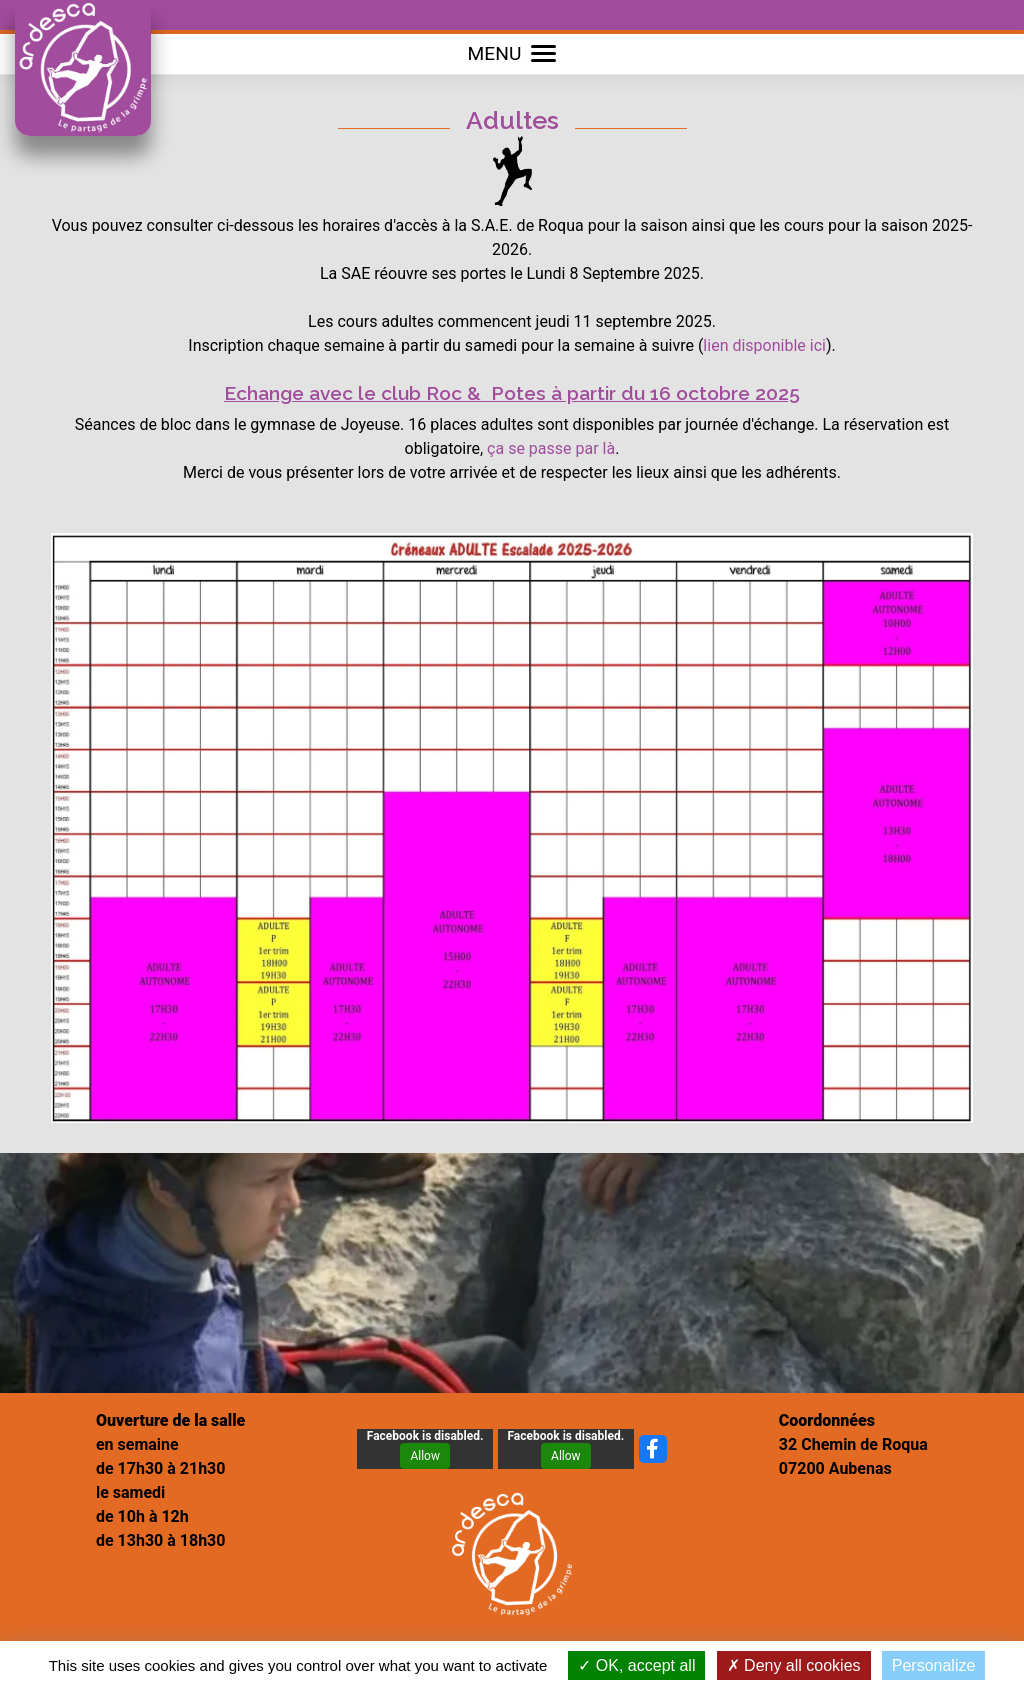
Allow (425, 1456)
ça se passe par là (551, 448)
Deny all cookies (794, 1665)
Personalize (934, 1665)
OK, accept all (636, 1665)
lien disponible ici (764, 345)
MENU (512, 53)
